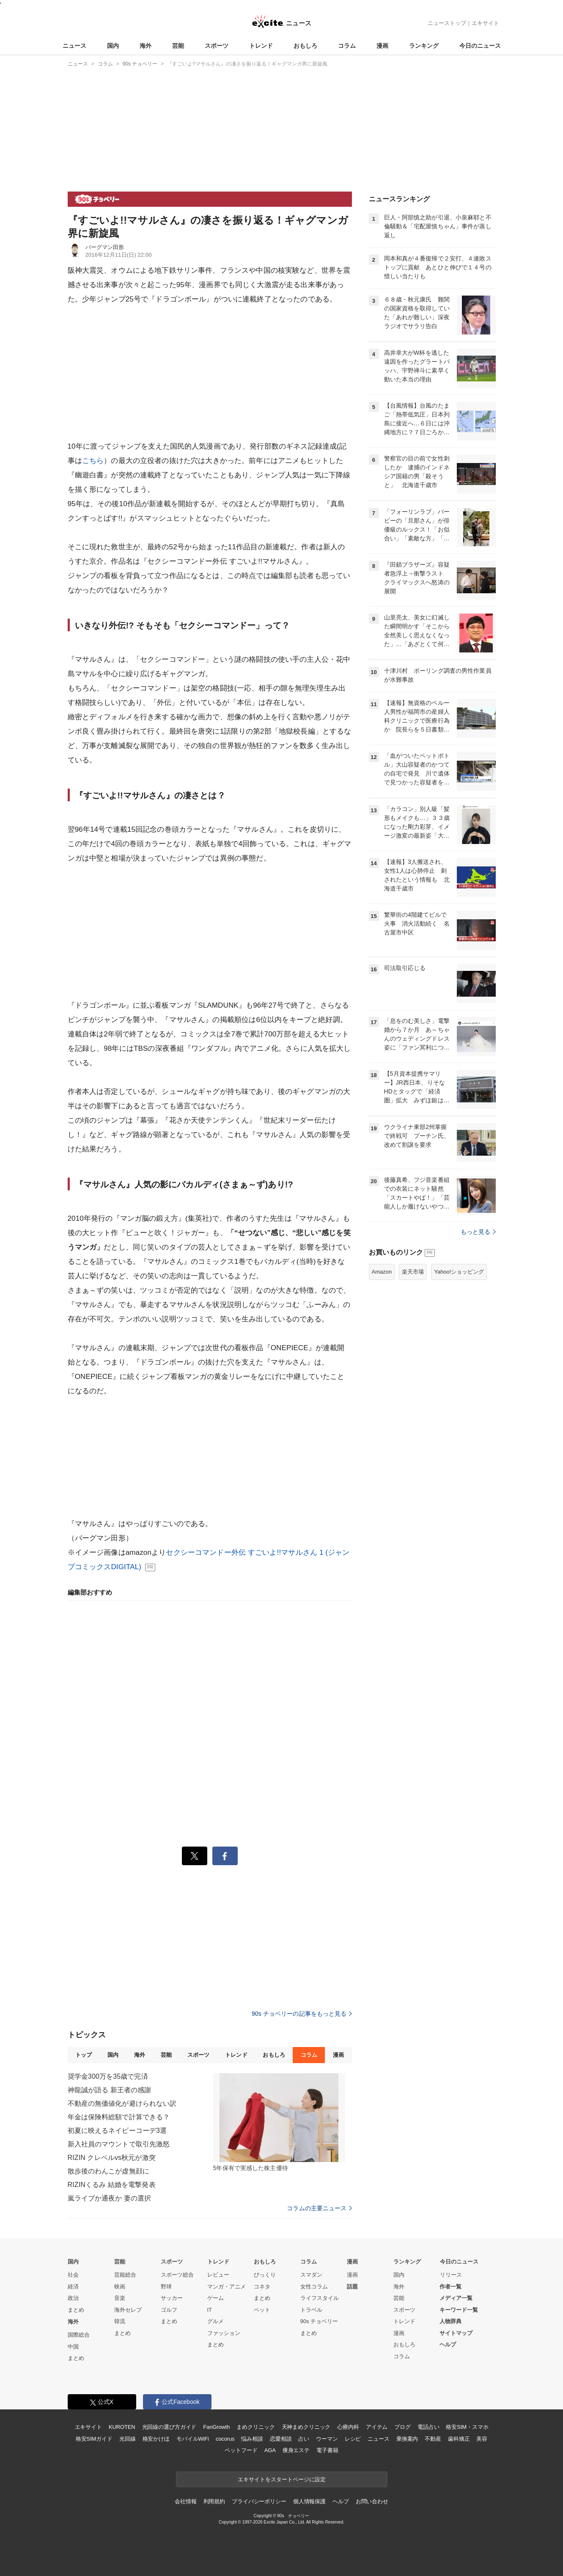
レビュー (218, 2275)
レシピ (353, 2439)
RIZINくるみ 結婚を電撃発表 (112, 2184)
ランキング (424, 45)
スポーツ (216, 45)
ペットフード (241, 2450)
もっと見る (478, 1231)
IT (209, 2310)
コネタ (262, 2286)
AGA (270, 2450)
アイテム (376, 2427)
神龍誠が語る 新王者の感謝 (109, 2090)
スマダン (311, 2275)
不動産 (433, 2439)
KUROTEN (122, 2427)
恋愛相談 (280, 2439)
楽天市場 (413, 1272)
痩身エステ (296, 2450)
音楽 (119, 2298)
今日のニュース (480, 45)
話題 (352, 2286)
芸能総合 (125, 2275)
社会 (73, 2275)
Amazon (382, 1272)
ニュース (74, 45)
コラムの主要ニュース (319, 2208)
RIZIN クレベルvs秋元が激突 (112, 2157)
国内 (113, 45)
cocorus (225, 2439)
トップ (83, 2055)
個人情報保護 (309, 2501)
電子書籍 (327, 2450)
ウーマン (327, 2439)
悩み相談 (252, 2439)
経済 (73, 2286)
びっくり (265, 2275)
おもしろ (305, 45)
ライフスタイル (319, 2298)
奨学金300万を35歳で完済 (108, 2076)
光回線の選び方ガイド (169, 2427)
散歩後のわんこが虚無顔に (108, 2171)
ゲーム (215, 2298)
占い (303, 2439)
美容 (481, 2439)
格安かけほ (156, 2439)
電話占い (428, 2427)
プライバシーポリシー (259, 2501)
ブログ (402, 2427)
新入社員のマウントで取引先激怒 (119, 2144)
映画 (119, 2286)
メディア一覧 (455, 2298)
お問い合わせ (372, 2501)
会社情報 (185, 2501)
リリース (451, 2275)
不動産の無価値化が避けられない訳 (122, 2103)
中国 (73, 2346)
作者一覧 (450, 2286)
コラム (347, 45)
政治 (73, 2298)
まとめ (76, 2310)
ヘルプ (447, 2344)
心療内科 (348, 2427)
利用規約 (214, 2501)
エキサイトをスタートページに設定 (282, 2479)
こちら (93, 461)
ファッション (223, 2333)
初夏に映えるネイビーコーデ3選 (117, 2130)
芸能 (178, 45)
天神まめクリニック (306, 2427)
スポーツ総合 (177, 2275)
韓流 (119, 2321)
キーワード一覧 (458, 2310)
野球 (166, 2286)
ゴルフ (169, 2310)
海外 (145, 45)
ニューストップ (447, 23)
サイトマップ (455, 2333)
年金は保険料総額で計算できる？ (119, 2117)
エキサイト (485, 23)
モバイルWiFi (192, 2439)
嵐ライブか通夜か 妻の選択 (109, 2198)
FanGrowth (216, 2427)
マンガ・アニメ (226, 2286)
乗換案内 (407, 2439)
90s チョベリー (319, 2321)
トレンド (261, 45)
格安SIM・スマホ (467, 2427)
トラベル (311, 2310)
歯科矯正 (459, 2439)
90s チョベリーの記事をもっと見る (302, 2013)
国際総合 (79, 2335)
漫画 (382, 45)
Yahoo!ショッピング (459, 1272)
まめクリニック (255, 2427)
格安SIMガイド (94, 2439)
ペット (262, 2310)
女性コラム (314, 2286)
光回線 (127, 2439)
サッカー (172, 2298)
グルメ (215, 2321)
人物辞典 (450, 2321)
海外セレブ (128, 2310)
